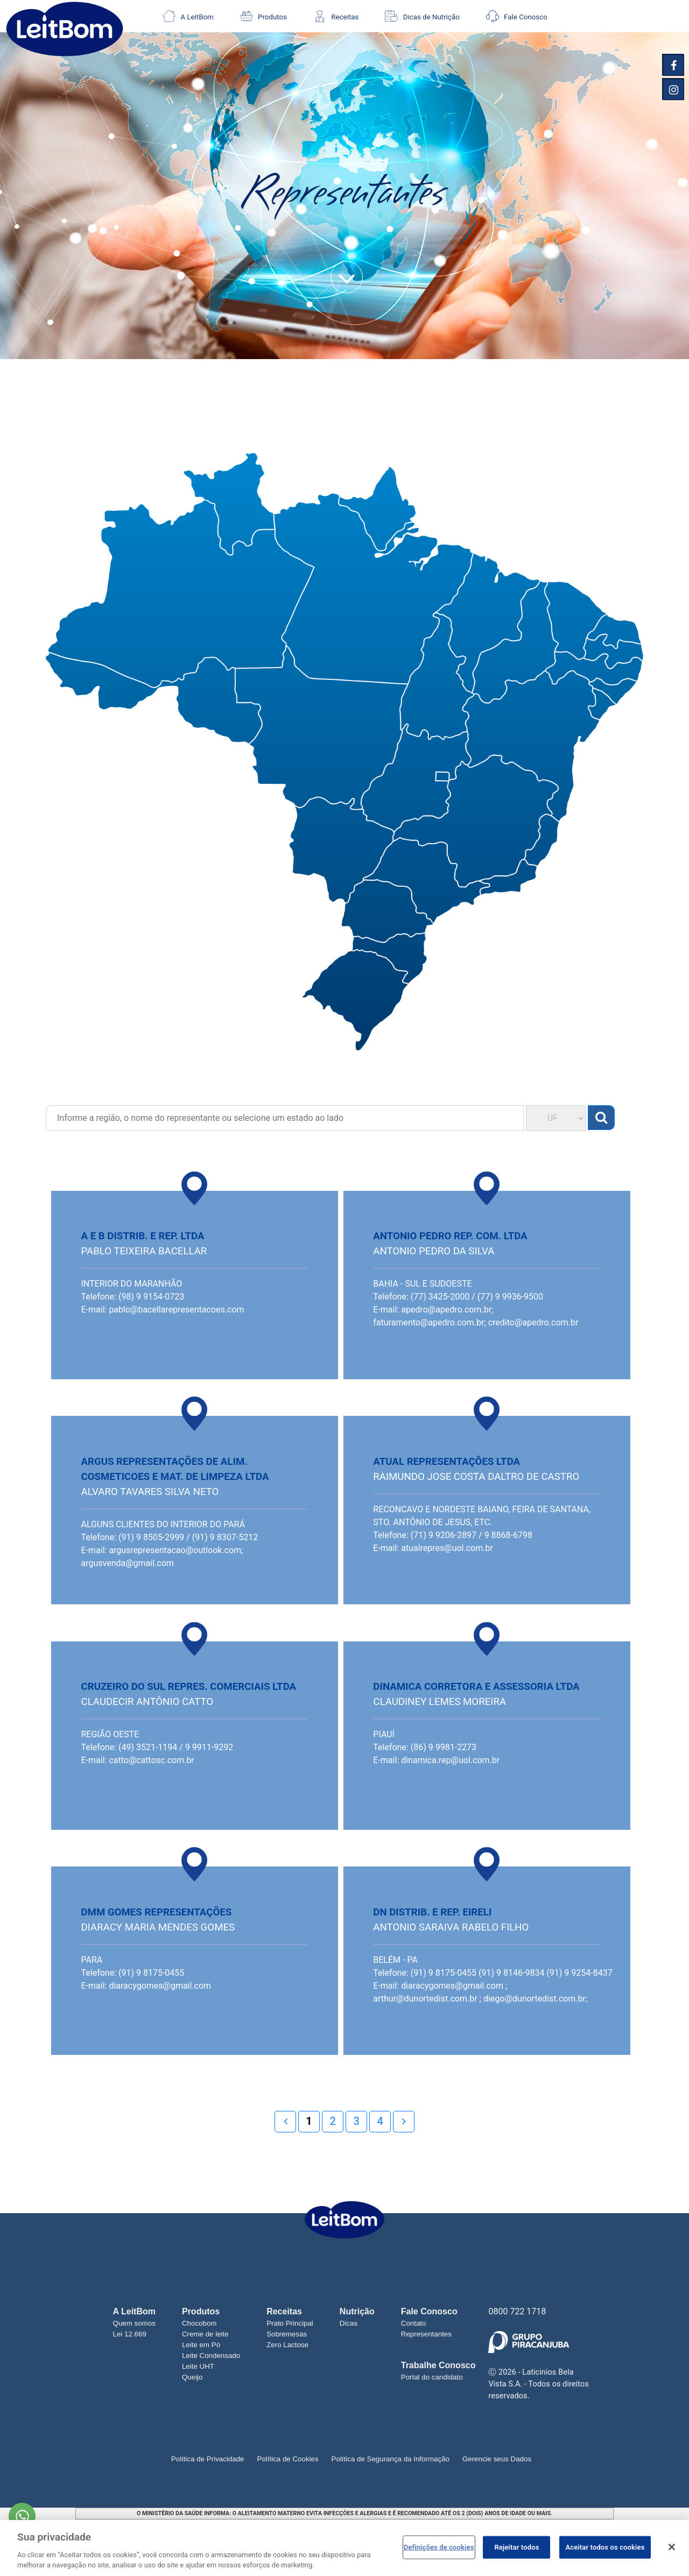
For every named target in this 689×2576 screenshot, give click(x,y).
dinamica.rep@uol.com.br (450, 1760)
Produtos (263, 16)
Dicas (348, 2323)
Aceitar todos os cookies (604, 2547)
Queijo (192, 2377)
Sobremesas (286, 2334)
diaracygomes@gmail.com (160, 1986)
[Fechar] (672, 2547)
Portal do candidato (432, 2377)
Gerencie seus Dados (496, 2459)
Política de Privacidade (207, 2459)
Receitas (335, 16)
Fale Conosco (516, 16)
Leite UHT (198, 2366)
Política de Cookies (288, 2459)
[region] (344, 2548)
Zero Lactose (287, 2345)
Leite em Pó (201, 2345)
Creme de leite (205, 2334)
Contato (413, 2323)
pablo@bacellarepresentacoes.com (176, 1309)
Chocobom (199, 2323)
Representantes (426, 2334)
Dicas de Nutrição (422, 16)
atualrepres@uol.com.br (447, 1548)
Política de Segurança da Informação (390, 2459)
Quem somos (134, 2323)
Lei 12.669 (129, 2334)
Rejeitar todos (517, 2547)
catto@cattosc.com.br (151, 1760)
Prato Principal (289, 2323)
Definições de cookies (439, 2547)
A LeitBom (188, 16)
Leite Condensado (211, 2356)
